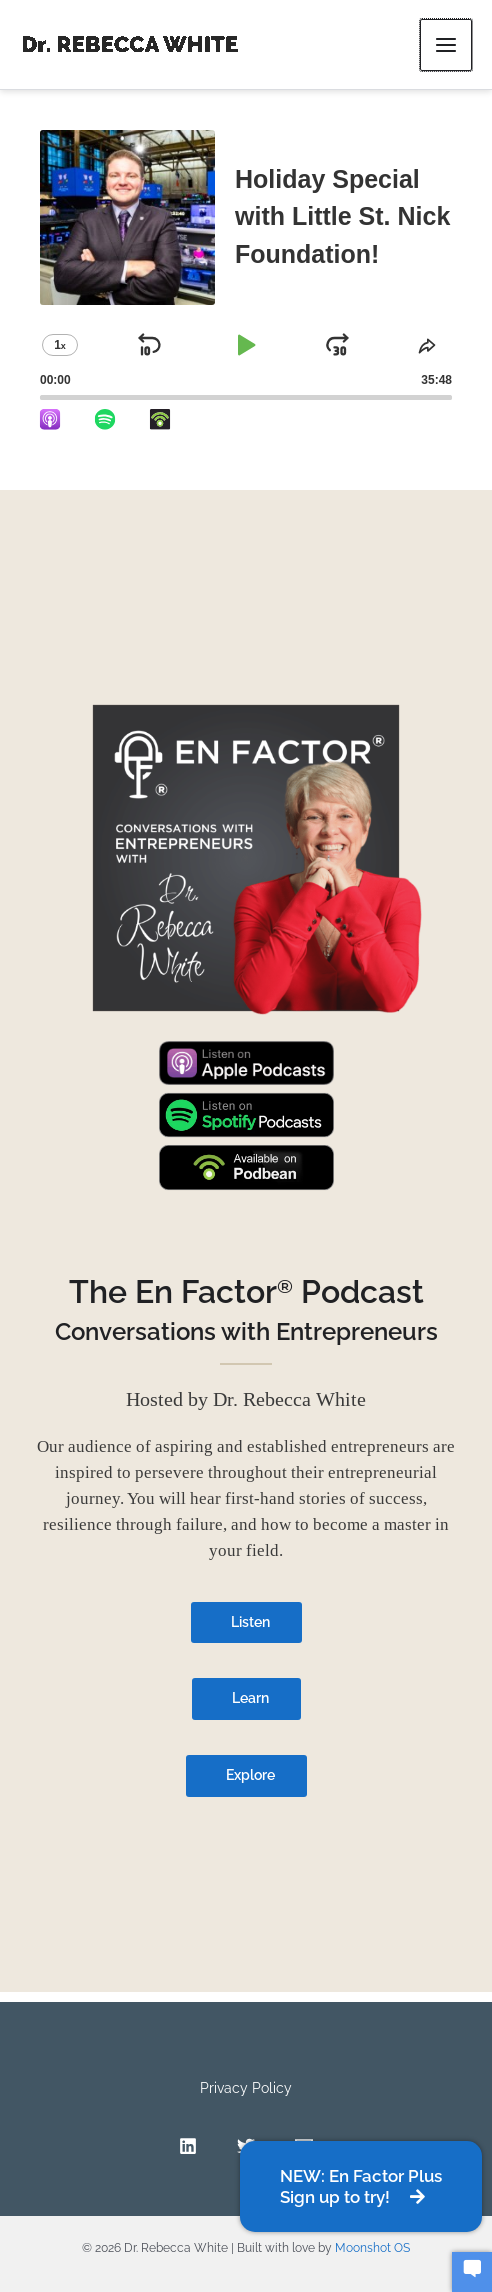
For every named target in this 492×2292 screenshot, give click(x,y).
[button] (361, 2186)
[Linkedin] (188, 2146)
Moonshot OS (372, 2248)
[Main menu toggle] (446, 45)
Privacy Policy (246, 2088)
